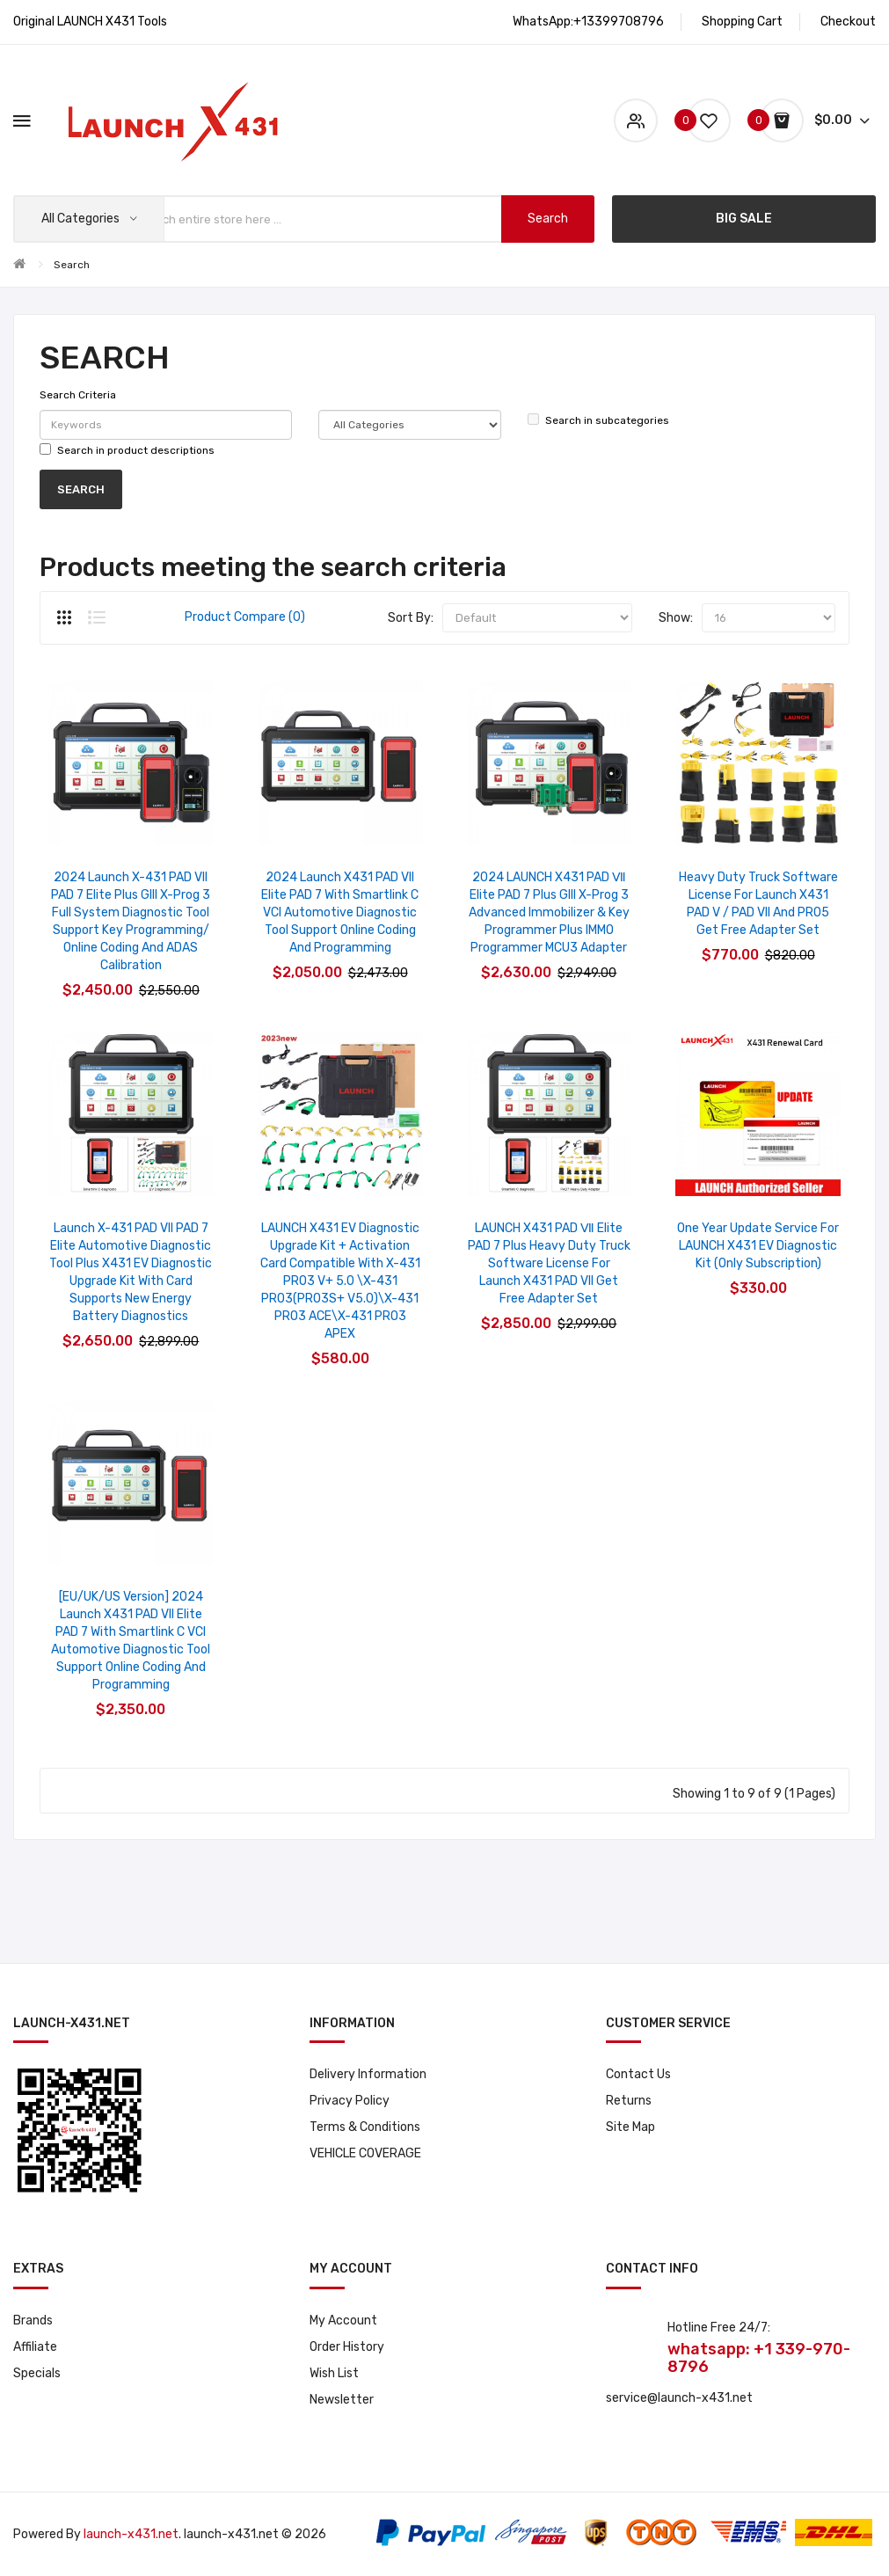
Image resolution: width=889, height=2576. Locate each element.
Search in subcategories (598, 420)
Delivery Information (368, 2074)
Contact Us (638, 2074)
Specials (37, 2373)
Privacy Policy (350, 2100)
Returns (629, 2100)
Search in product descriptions (127, 449)
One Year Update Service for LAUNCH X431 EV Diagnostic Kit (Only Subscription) (758, 1246)
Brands (33, 2320)
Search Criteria (78, 395)
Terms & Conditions (365, 2127)
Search (72, 265)
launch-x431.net (131, 2534)
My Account (343, 2320)
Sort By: (411, 617)
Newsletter (342, 2399)
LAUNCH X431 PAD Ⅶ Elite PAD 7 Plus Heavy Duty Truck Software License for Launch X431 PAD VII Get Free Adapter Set (549, 1263)
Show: (676, 617)
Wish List (334, 2373)
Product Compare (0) (245, 616)
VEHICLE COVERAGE (365, 2153)
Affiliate (35, 2346)
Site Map (630, 2127)
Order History (347, 2346)
